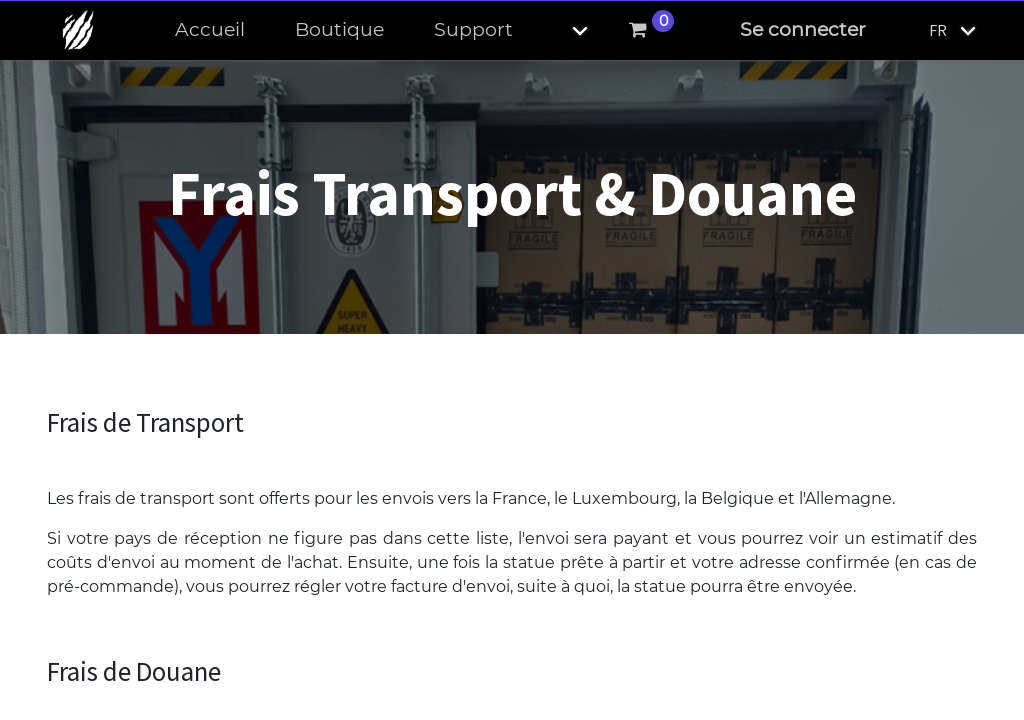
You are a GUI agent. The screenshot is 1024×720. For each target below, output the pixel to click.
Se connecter (803, 29)
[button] (563, 30)
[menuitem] (210, 30)
